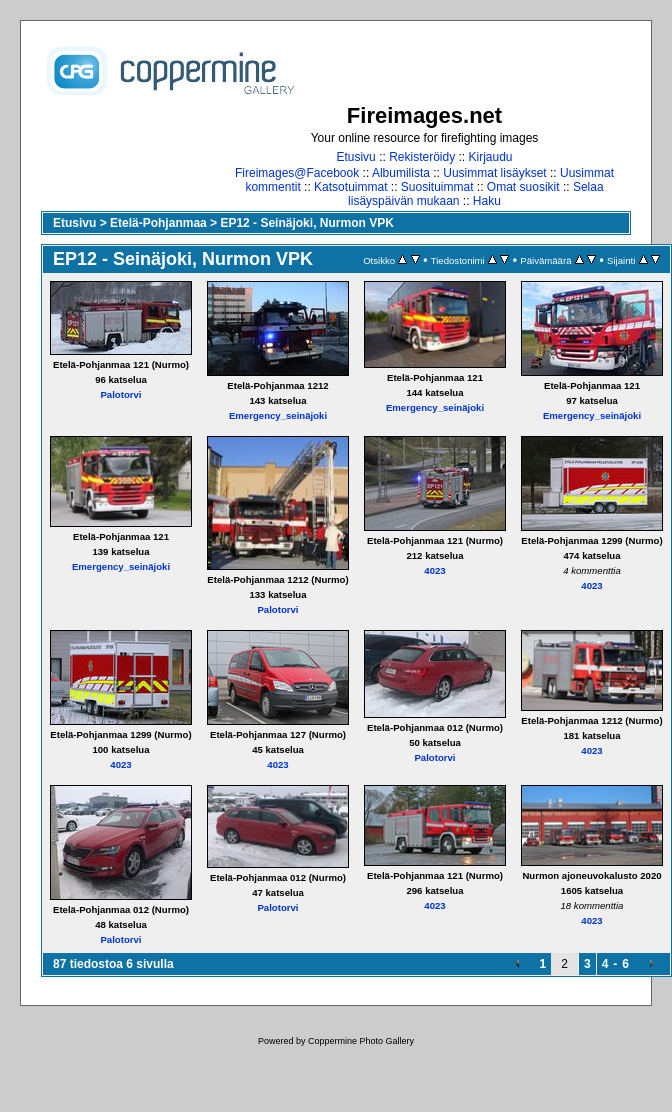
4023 (434, 570)
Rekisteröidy (422, 157)
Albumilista (401, 173)
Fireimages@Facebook (297, 173)
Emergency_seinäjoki (278, 415)
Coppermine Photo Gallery (361, 1041)
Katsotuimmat (350, 187)
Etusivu (355, 157)
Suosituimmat (437, 187)
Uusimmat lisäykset (494, 173)
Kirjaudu (491, 157)
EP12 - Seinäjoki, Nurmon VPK (306, 223)
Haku (487, 201)
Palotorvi (120, 394)
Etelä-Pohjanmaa (158, 223)
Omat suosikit (523, 187)
